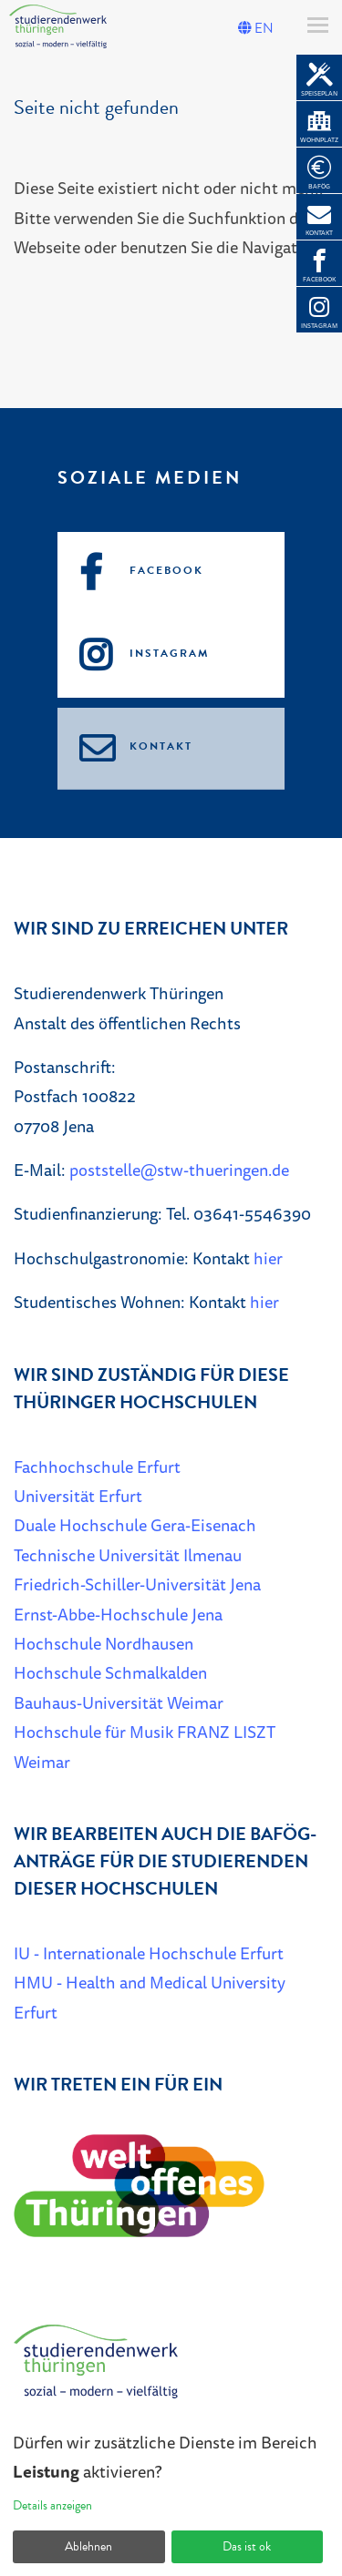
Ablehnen (88, 2546)
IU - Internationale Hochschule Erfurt (149, 1953)
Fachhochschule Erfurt (97, 1466)
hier (268, 1258)
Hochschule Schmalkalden (110, 1672)
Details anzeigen (52, 2505)
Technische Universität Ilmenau (128, 1555)
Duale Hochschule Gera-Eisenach (135, 1525)
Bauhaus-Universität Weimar (118, 1702)
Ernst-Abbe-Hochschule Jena (118, 1614)
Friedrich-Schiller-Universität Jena (137, 1584)
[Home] (96, 2368)
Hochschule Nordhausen (103, 1643)
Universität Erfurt (78, 1495)
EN (256, 28)
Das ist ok (247, 2546)
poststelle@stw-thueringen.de (179, 1169)
